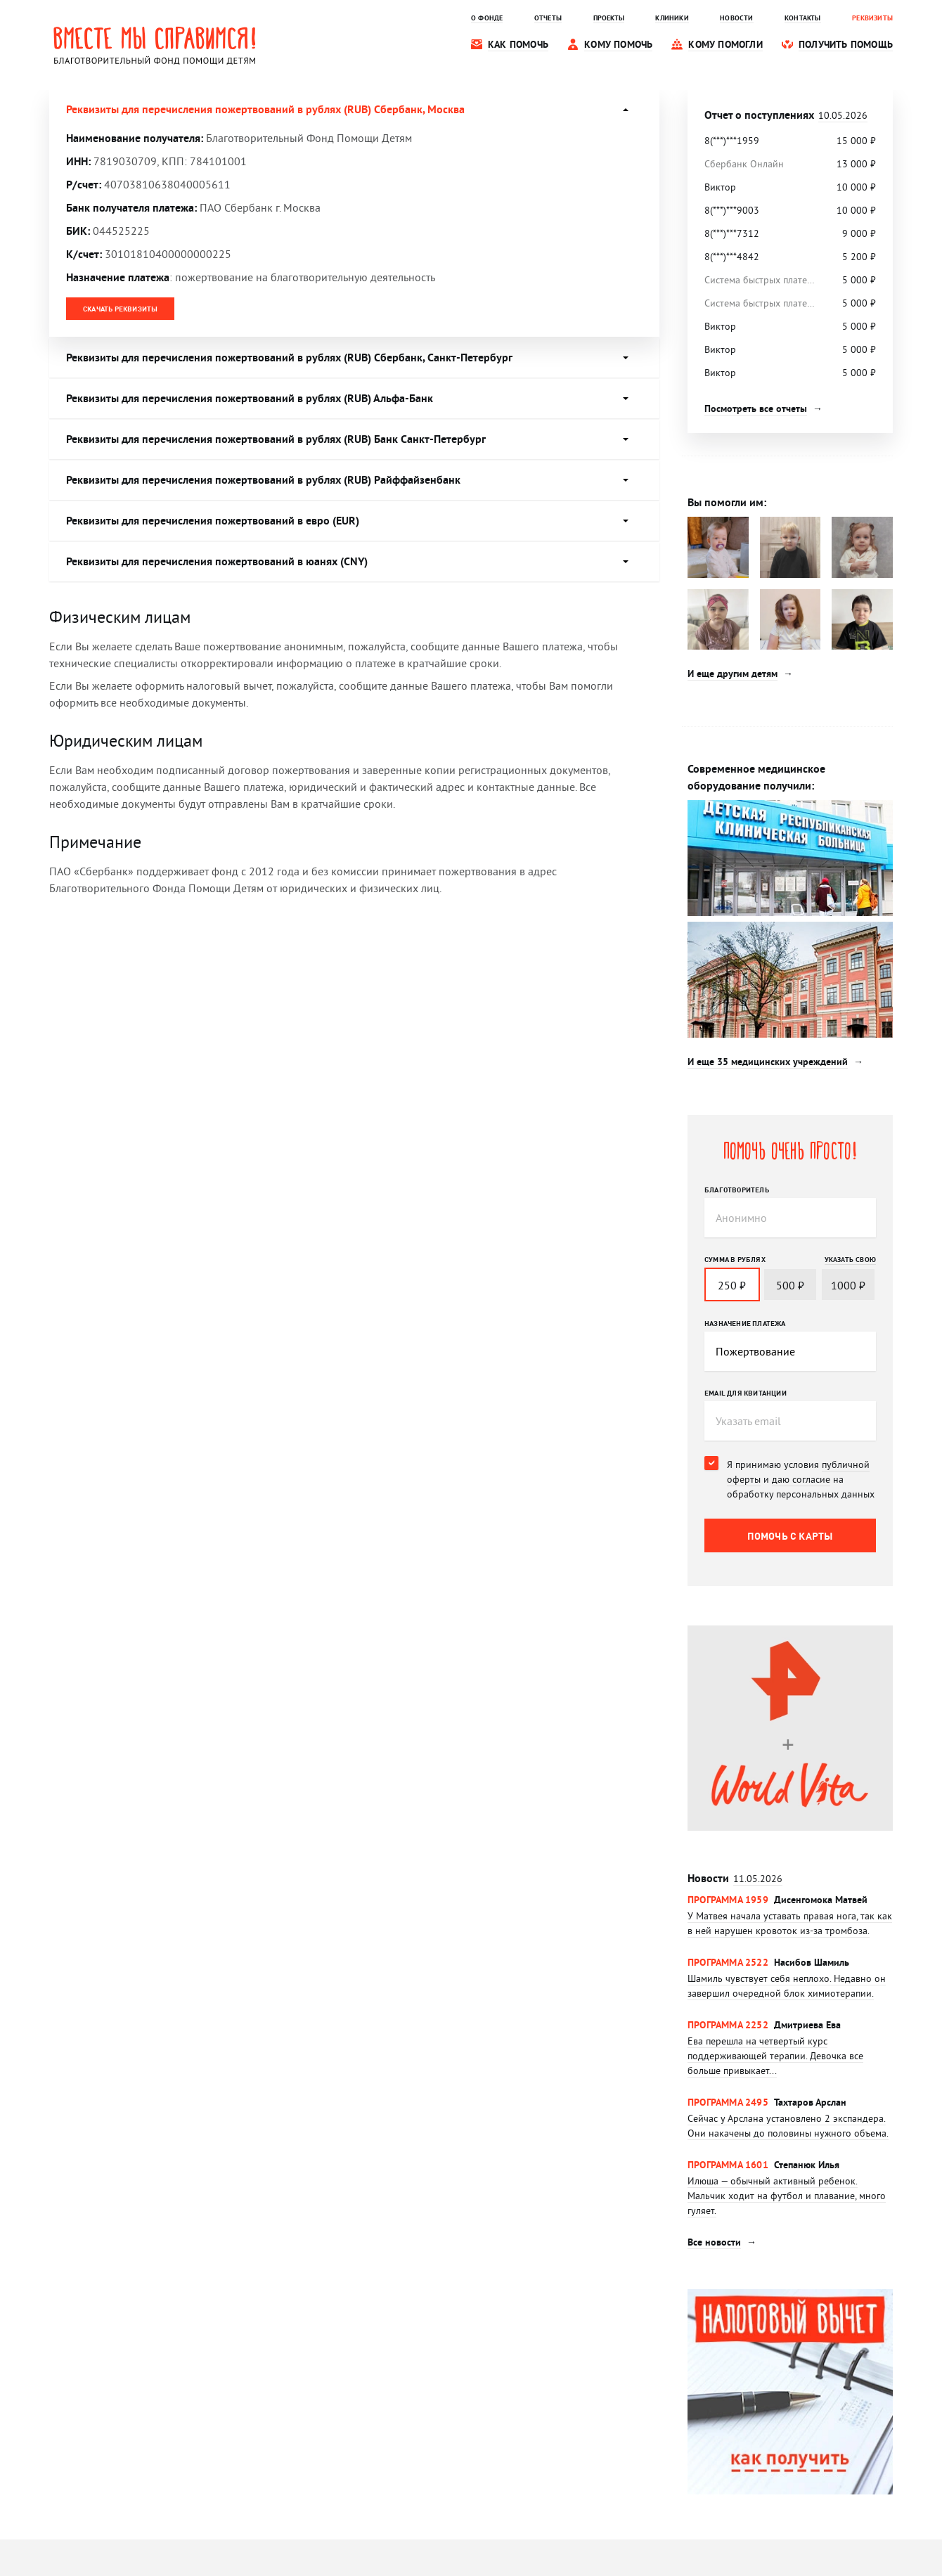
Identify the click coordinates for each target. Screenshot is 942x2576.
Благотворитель (736, 1189)
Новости (735, 1878)
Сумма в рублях (735, 1259)
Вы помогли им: (727, 502)
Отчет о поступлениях (785, 115)
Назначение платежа (745, 1323)
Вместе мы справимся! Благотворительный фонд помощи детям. (154, 45)
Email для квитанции (745, 1393)
